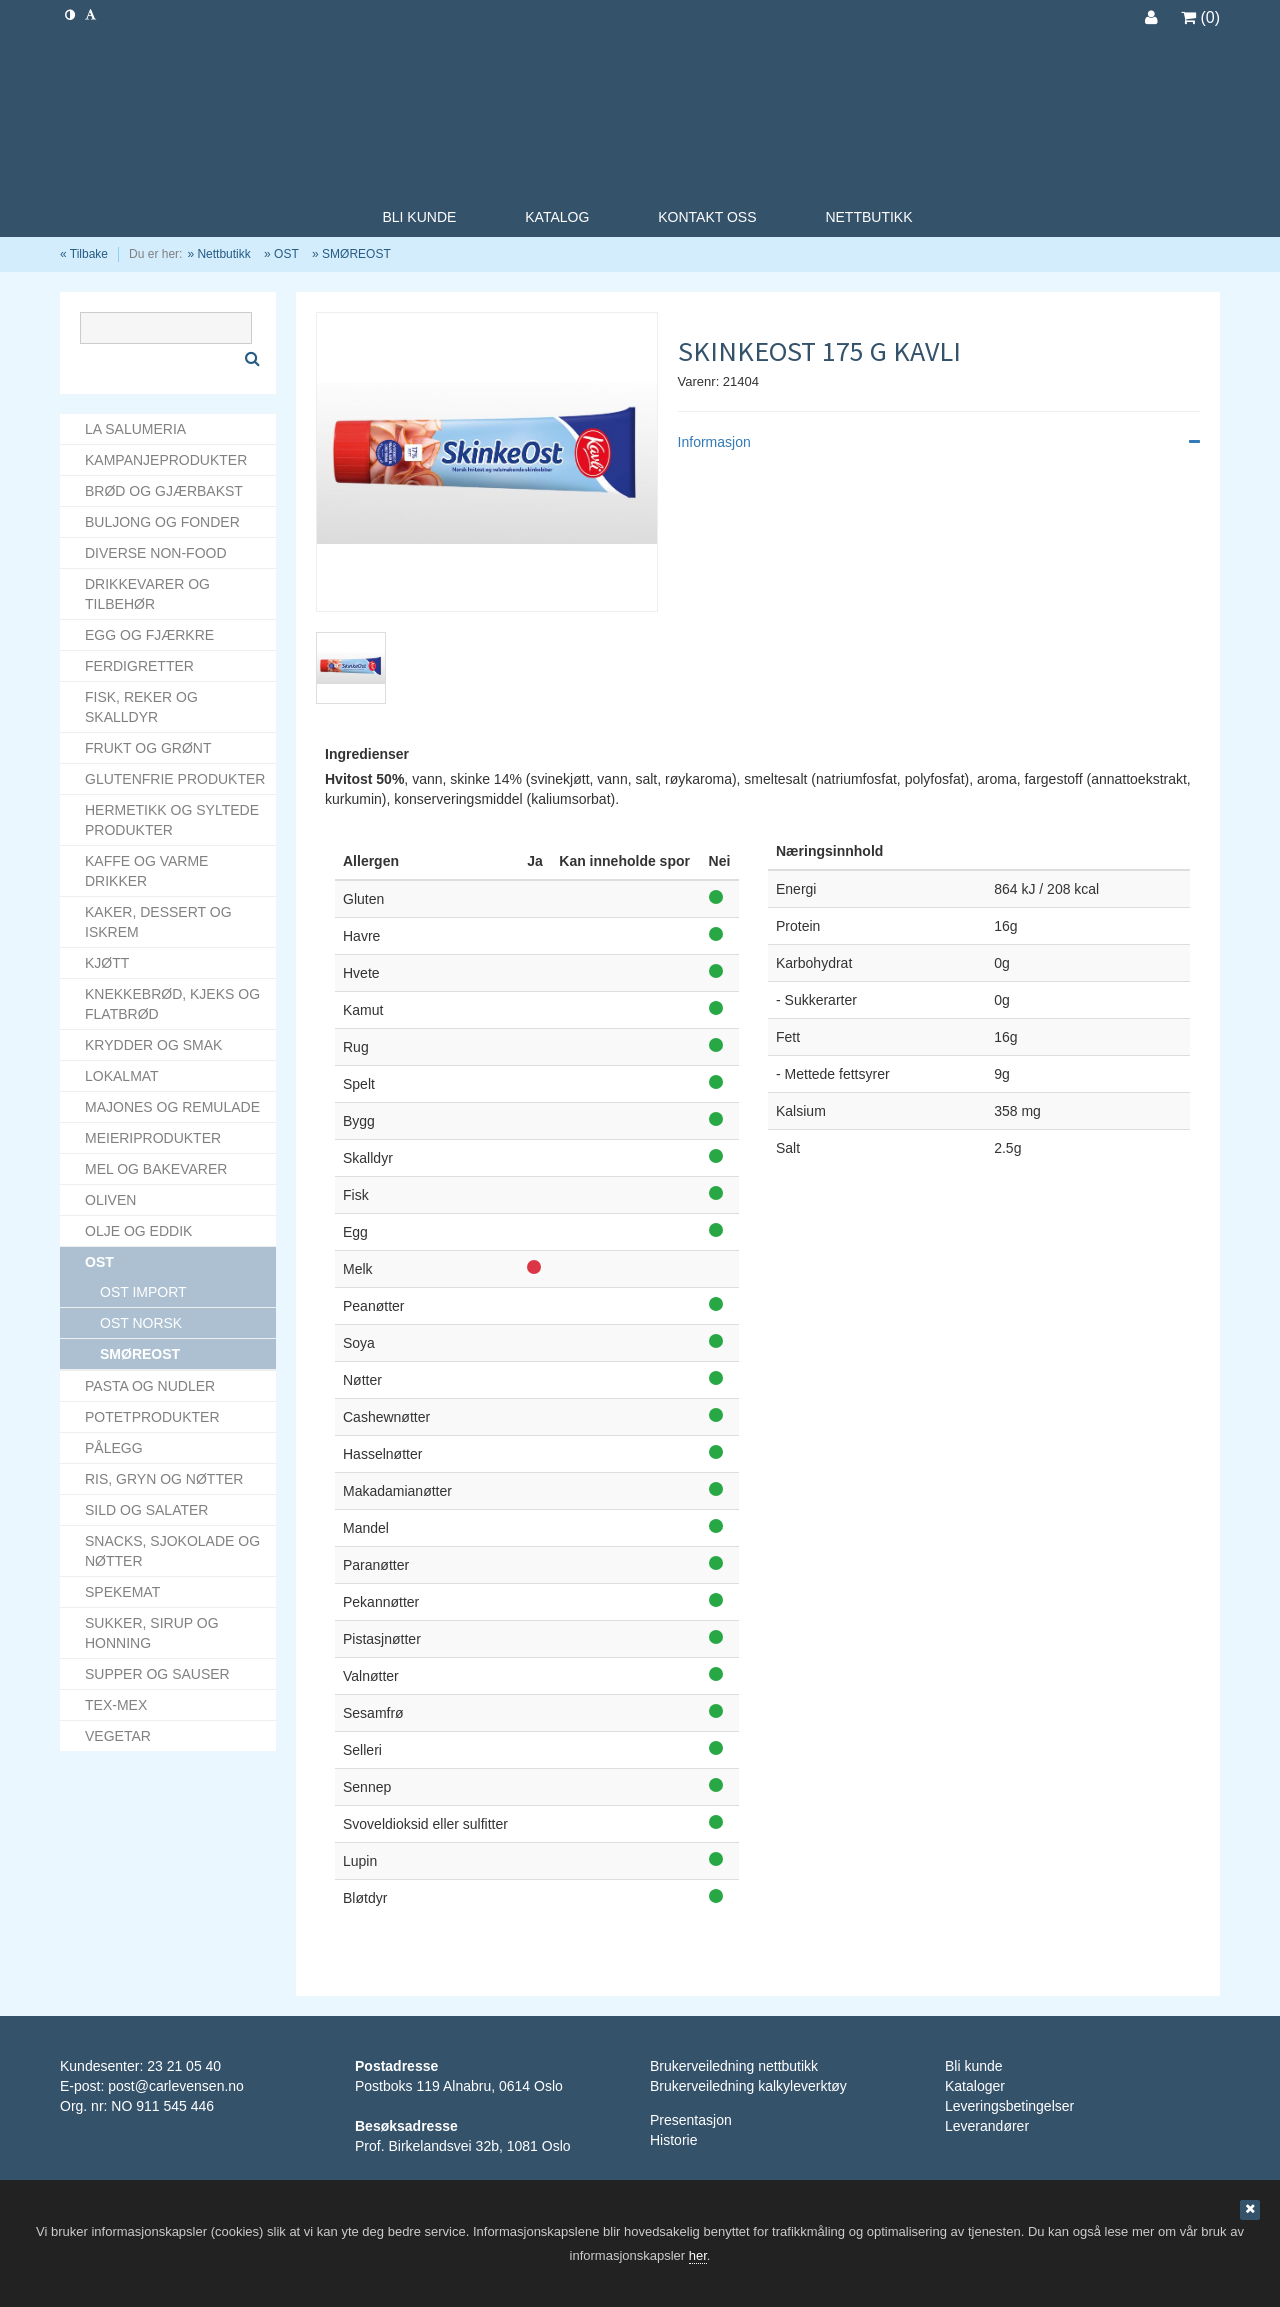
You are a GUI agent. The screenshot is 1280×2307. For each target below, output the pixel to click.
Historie (673, 2140)
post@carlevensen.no (176, 2086)
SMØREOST (356, 254)
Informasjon (939, 442)
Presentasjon (691, 2120)
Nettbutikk (223, 254)
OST (286, 254)
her (698, 2255)
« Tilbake (84, 254)
